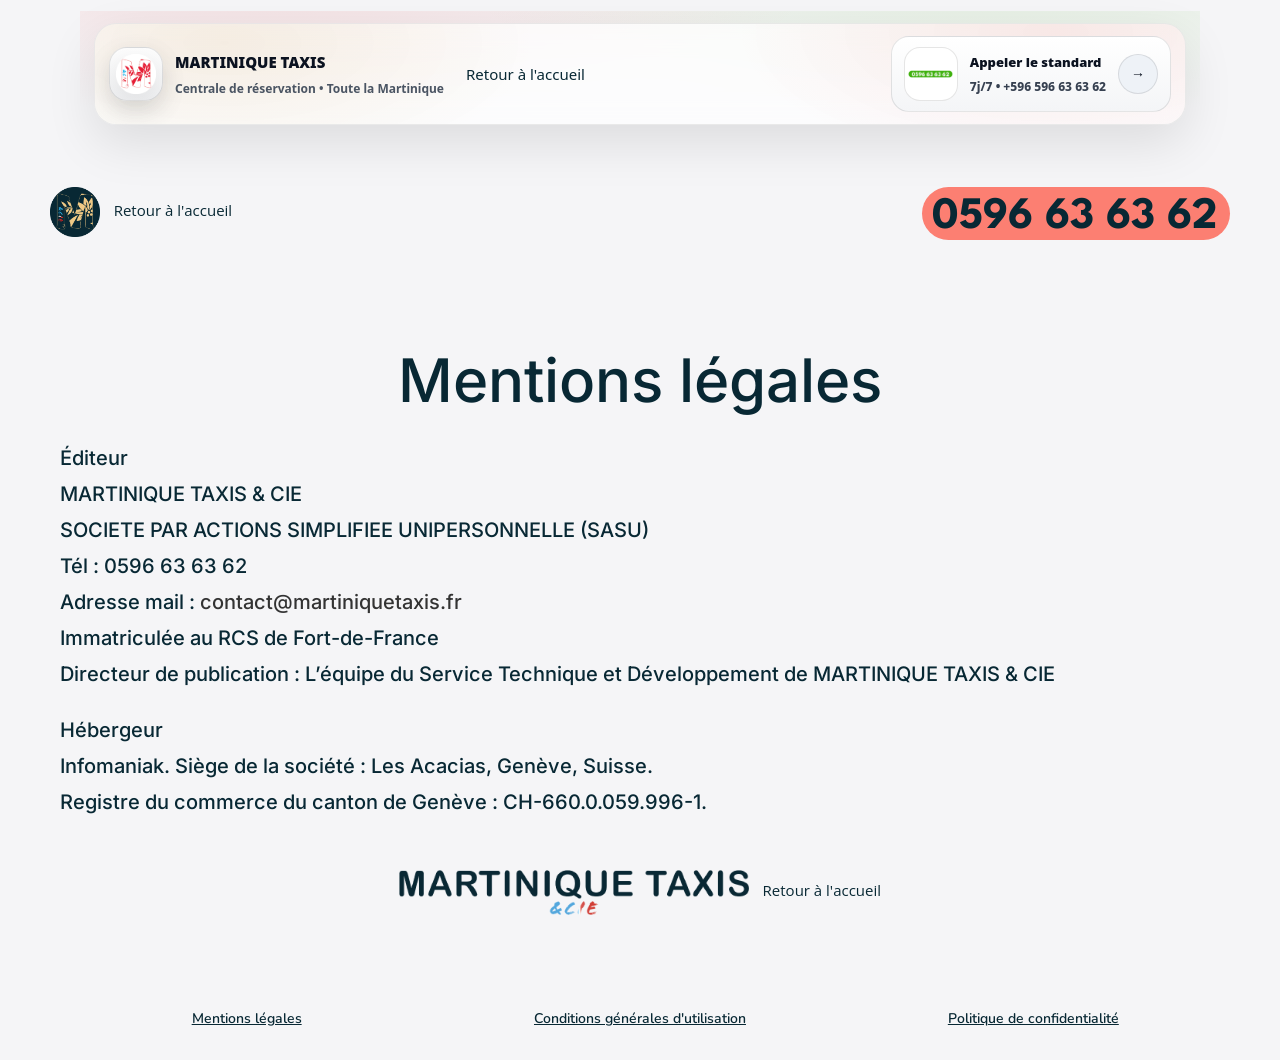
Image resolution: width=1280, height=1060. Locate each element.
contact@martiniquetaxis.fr (331, 602)
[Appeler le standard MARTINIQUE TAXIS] (1031, 74)
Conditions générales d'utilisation (640, 1018)
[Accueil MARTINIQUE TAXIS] (347, 74)
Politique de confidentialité (1033, 1018)
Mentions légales (247, 1018)
